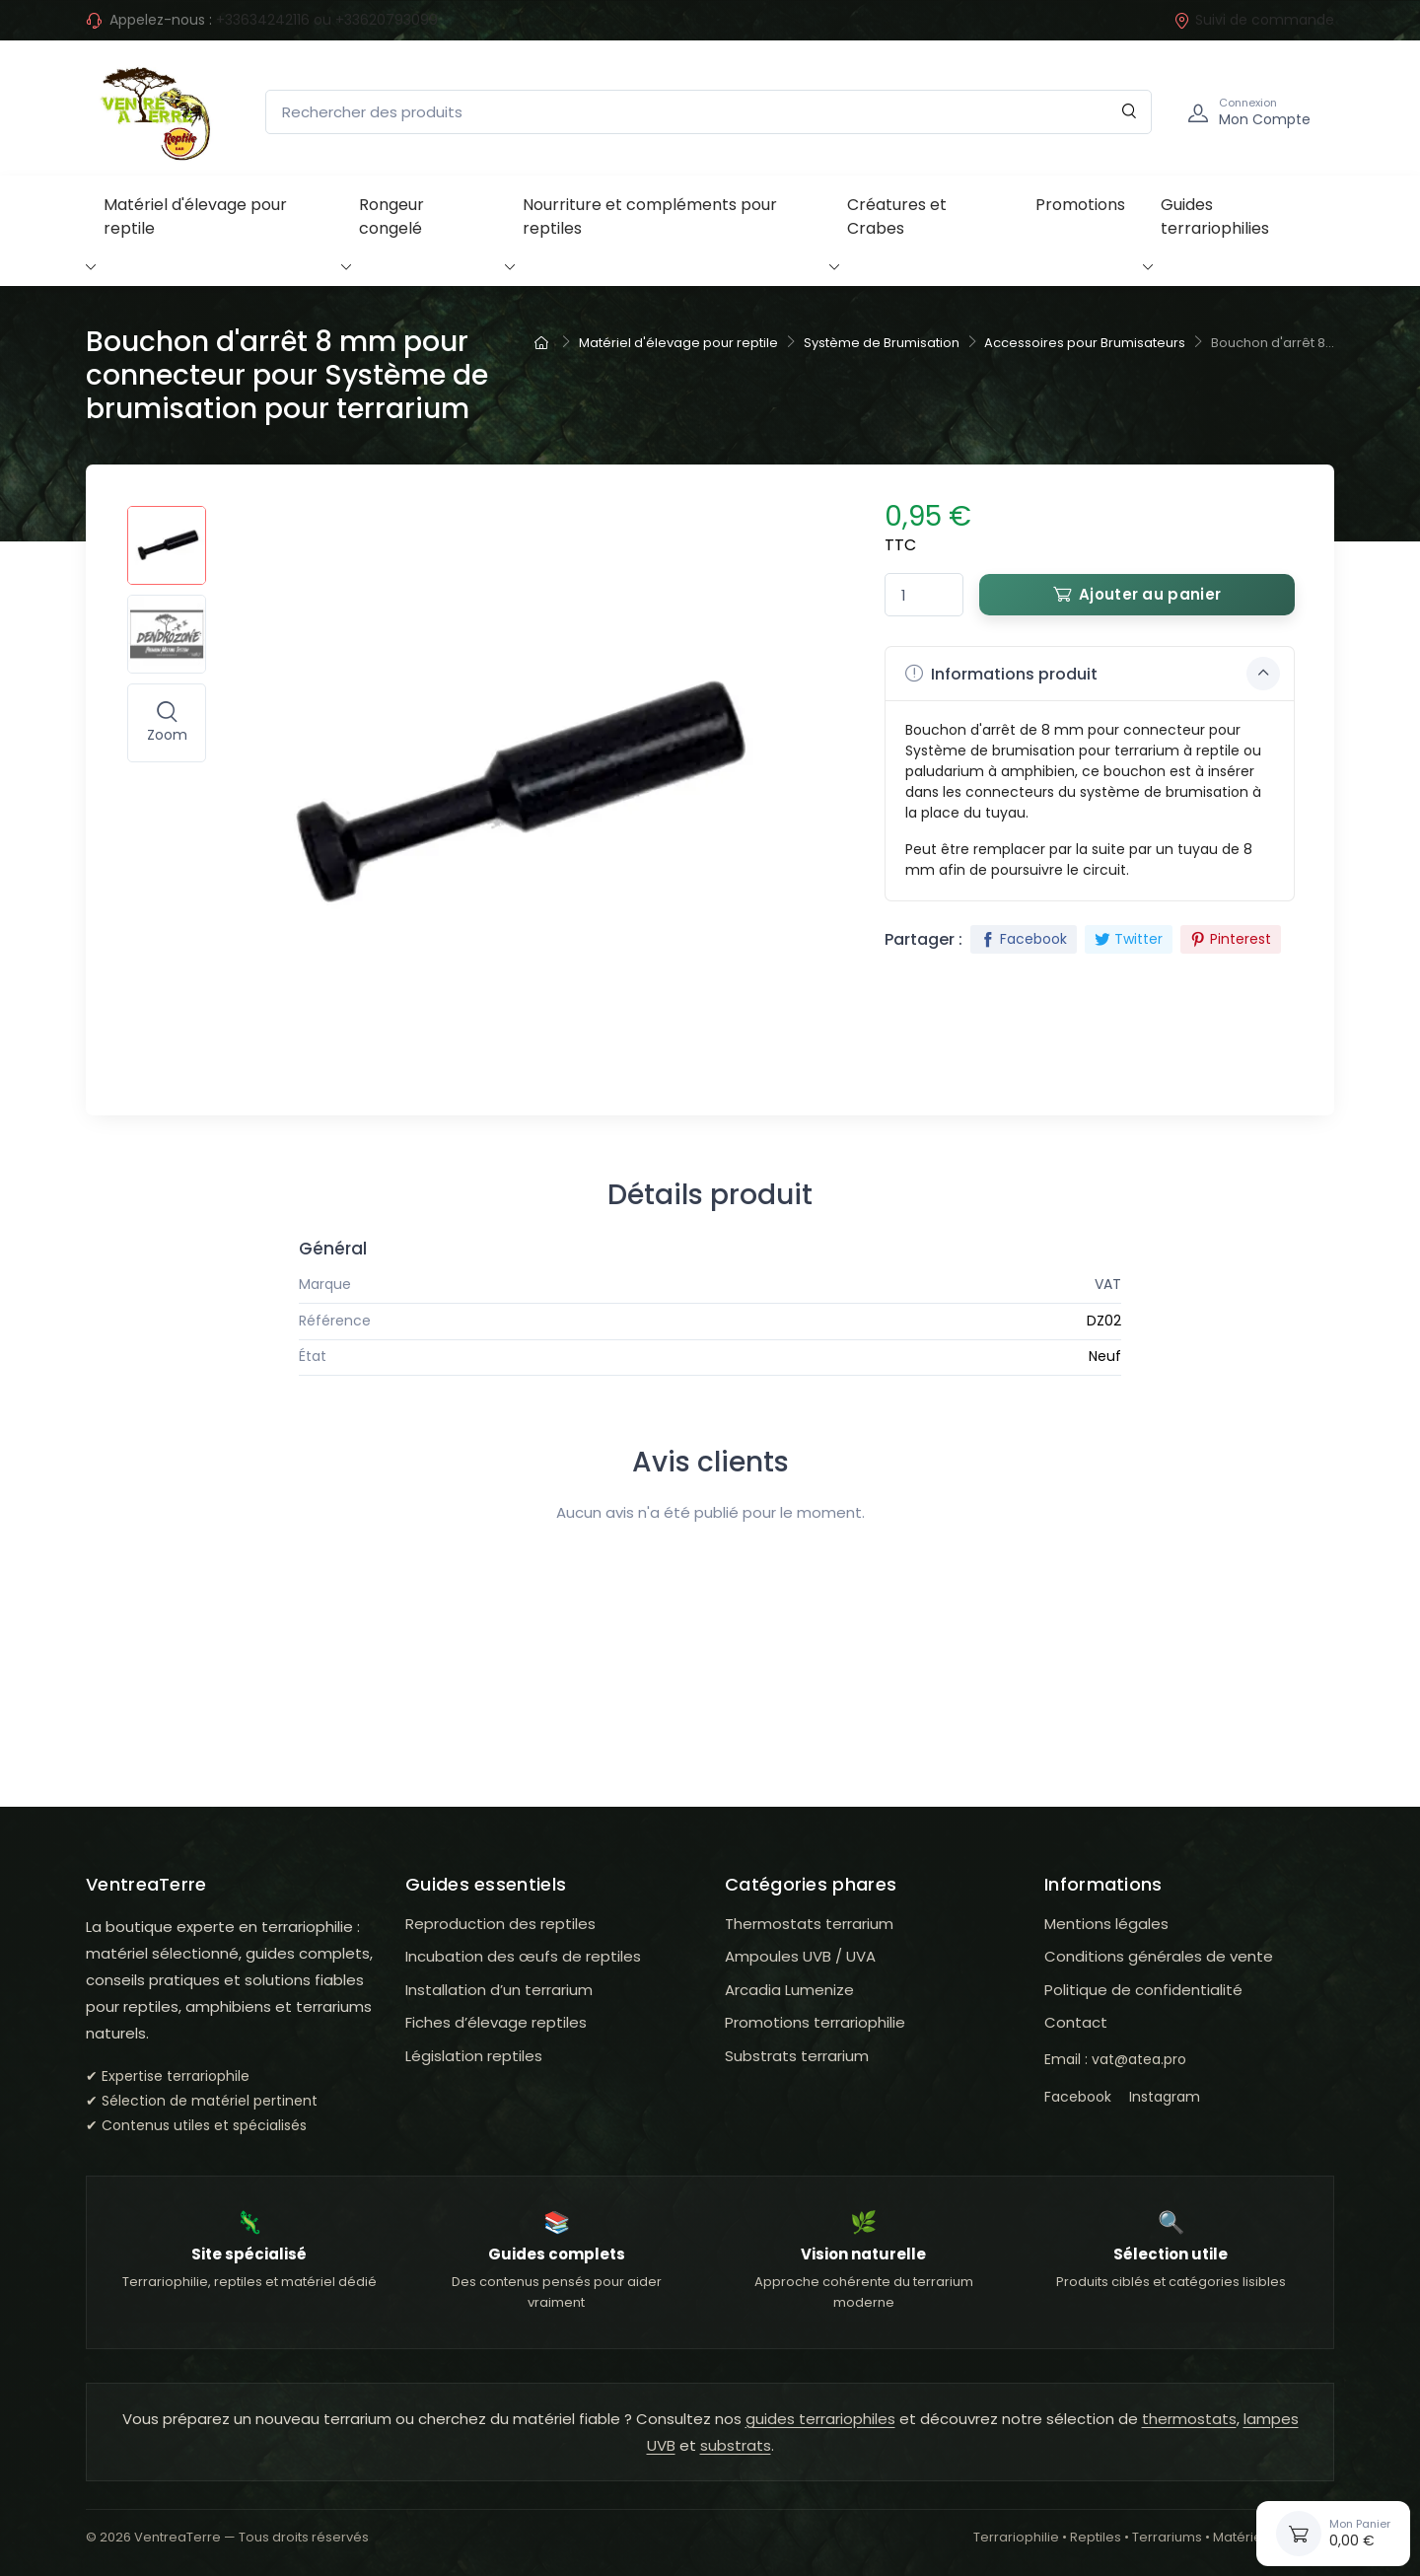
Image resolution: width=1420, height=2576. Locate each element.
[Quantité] (924, 595)
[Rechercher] (1129, 112)
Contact (1075, 2022)
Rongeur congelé (391, 216)
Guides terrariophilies (1215, 216)
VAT (1108, 1284)
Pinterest (1230, 939)
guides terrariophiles (820, 2418)
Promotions (1080, 204)
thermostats (1189, 2418)
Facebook (1023, 939)
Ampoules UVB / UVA (800, 1956)
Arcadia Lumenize (789, 1989)
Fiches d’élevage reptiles (496, 2022)
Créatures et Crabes (897, 216)
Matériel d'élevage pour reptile (195, 216)
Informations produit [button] (1092, 673)
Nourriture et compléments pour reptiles (650, 216)
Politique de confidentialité (1143, 1989)
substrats (735, 2445)
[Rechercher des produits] (708, 112)
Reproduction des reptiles (500, 1923)
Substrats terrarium (797, 2055)
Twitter (1129, 939)
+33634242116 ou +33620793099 (327, 20)
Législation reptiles (473, 2055)
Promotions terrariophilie (815, 2022)
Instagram (1164, 2097)
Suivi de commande (1253, 20)
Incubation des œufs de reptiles (523, 1956)
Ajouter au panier (1137, 594)
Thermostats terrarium (809, 1923)
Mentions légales (1106, 1923)
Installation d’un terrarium (499, 1989)
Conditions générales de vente (1158, 1956)
